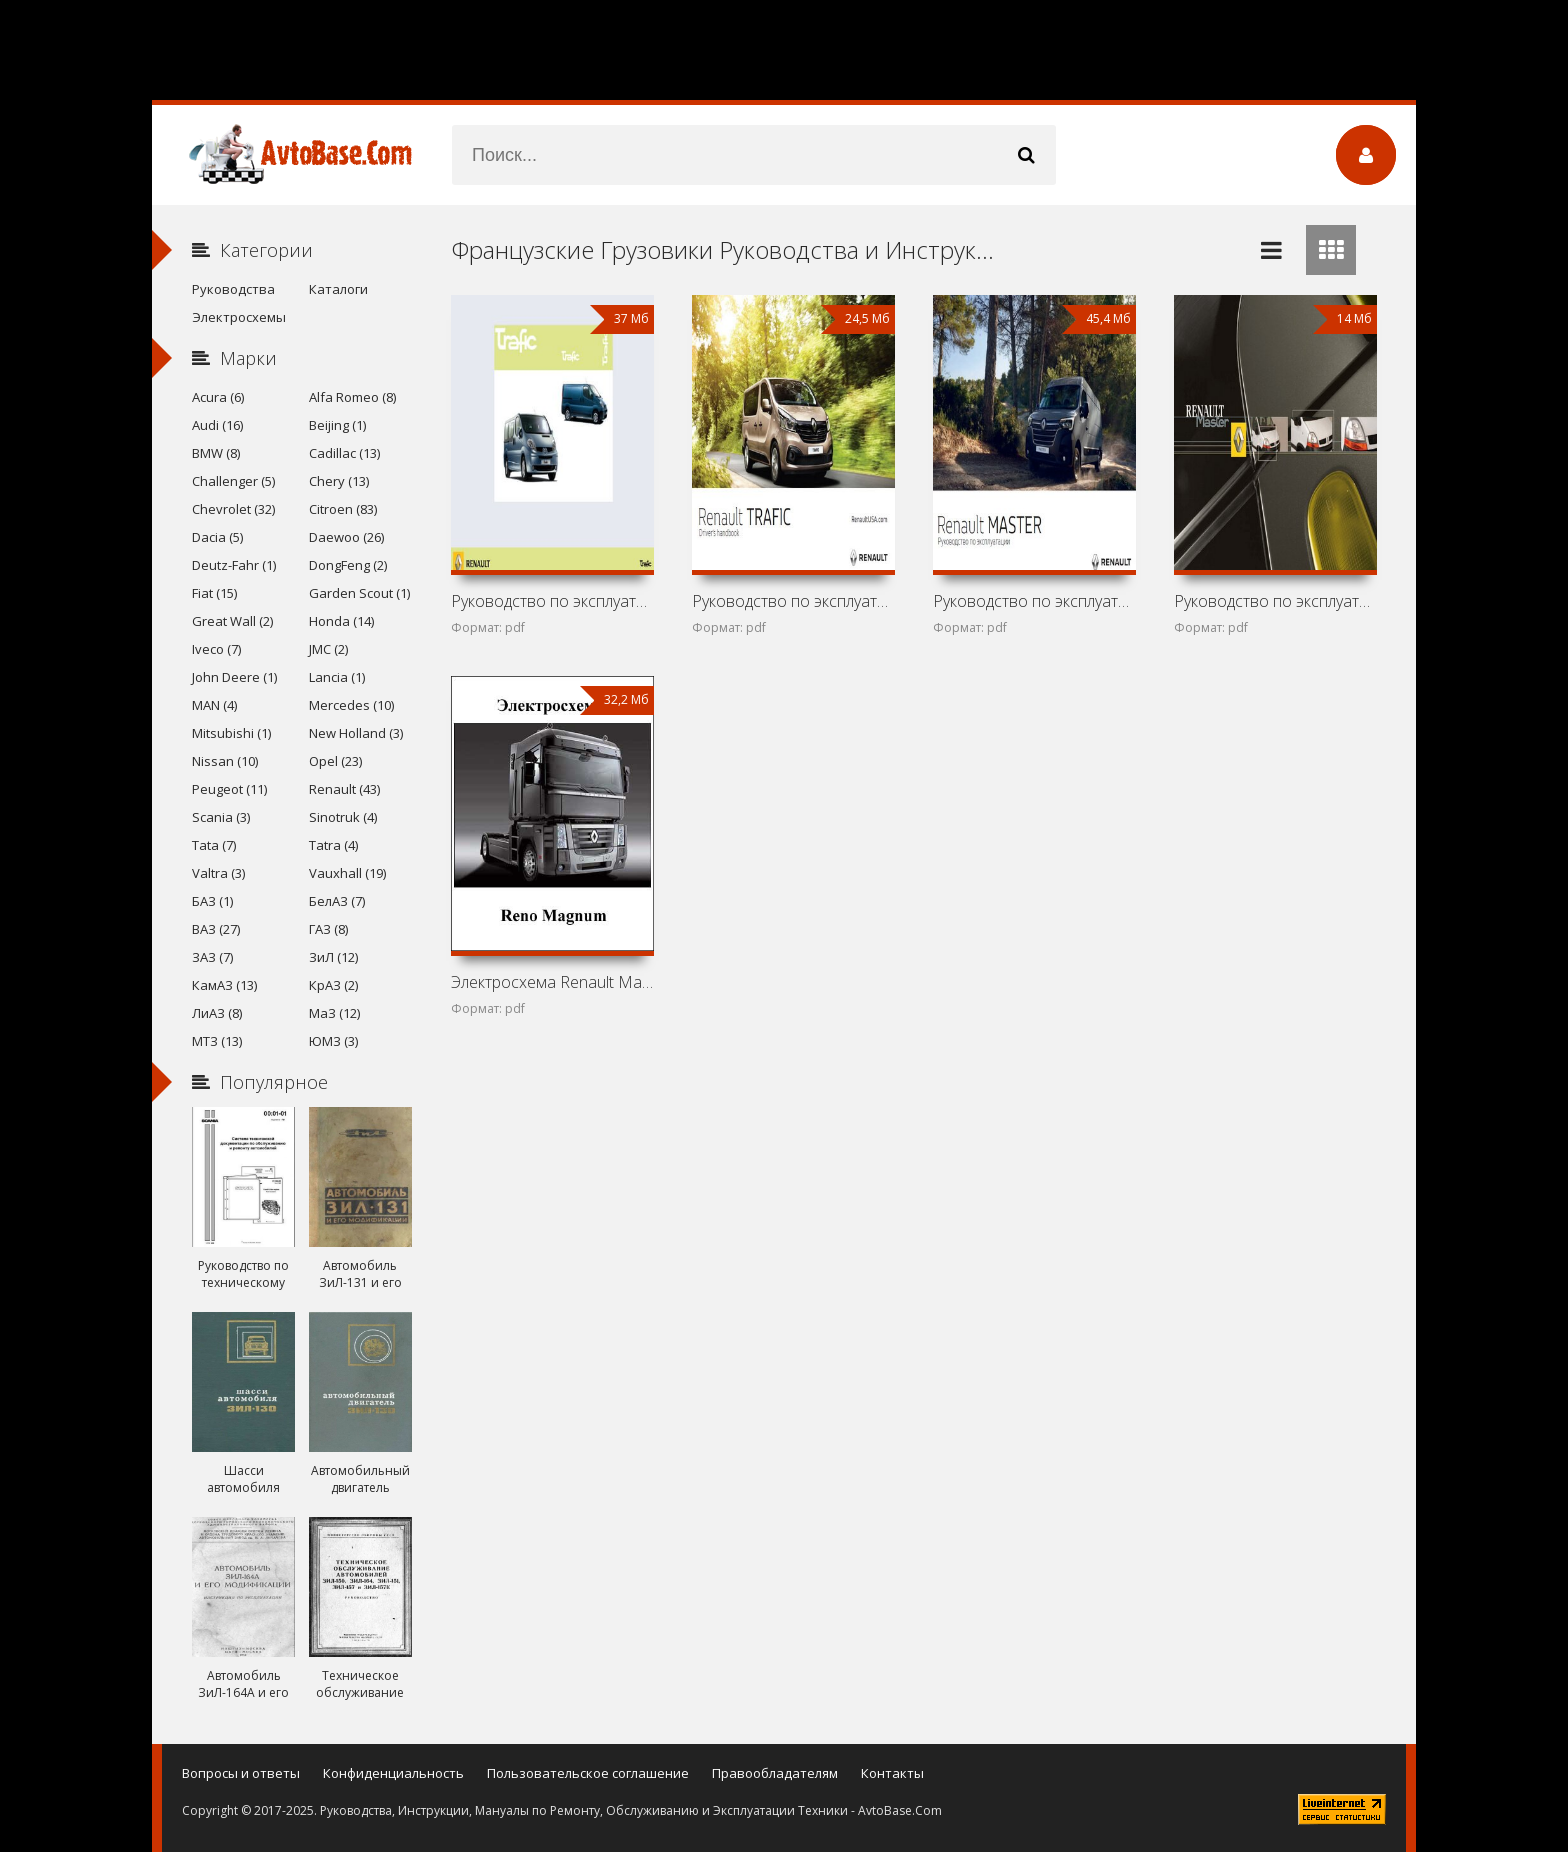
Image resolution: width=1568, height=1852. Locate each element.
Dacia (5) (217, 537)
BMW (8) (216, 453)
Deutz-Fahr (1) (234, 565)
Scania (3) (221, 817)
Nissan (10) (225, 761)
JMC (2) (328, 649)
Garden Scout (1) (359, 593)
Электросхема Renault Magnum (552, 982)
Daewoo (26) (346, 537)
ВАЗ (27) (216, 929)
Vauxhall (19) (347, 873)
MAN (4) (214, 705)
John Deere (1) (234, 677)
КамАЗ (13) (224, 985)
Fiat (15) (214, 593)
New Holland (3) (356, 733)
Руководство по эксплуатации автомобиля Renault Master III (1034, 601)
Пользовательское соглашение (588, 1773)
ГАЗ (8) (328, 929)
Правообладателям (775, 1773)
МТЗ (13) (217, 1041)
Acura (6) (218, 397)
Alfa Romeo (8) (352, 397)
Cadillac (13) (344, 453)
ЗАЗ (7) (212, 957)
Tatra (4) (333, 845)
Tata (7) (214, 845)
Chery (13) (339, 481)
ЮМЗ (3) (333, 1041)
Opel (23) (335, 761)
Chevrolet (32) (233, 509)
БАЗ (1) (212, 901)
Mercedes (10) (351, 705)
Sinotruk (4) (343, 817)
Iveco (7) (216, 649)
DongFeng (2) (348, 565)
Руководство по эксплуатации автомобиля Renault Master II (1275, 601)
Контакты (892, 1773)
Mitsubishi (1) (231, 733)
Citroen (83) (343, 509)
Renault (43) (344, 789)
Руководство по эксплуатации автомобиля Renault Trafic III (793, 601)
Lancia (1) (337, 677)
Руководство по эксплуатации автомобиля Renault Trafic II (552, 601)
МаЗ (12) (334, 1013)
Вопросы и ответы (241, 1773)
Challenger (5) (233, 481)
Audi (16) (217, 425)
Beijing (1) (337, 425)
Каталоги (338, 289)
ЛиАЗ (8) (217, 1013)
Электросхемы (239, 317)
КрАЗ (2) (333, 985)
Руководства (233, 289)
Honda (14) (341, 621)
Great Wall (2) (232, 621)
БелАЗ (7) (337, 901)
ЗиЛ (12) (333, 957)
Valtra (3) (218, 873)
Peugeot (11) (229, 789)
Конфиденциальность (393, 1773)
